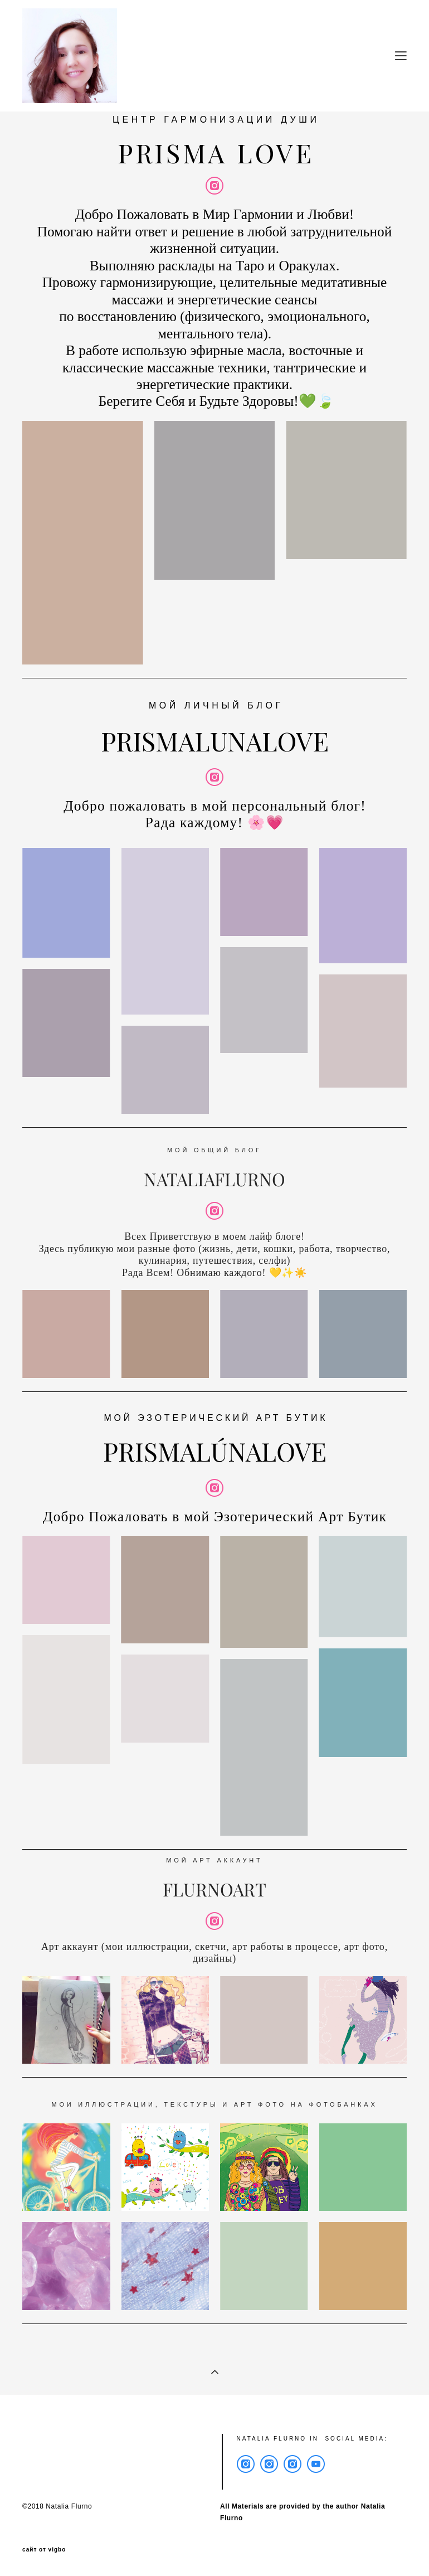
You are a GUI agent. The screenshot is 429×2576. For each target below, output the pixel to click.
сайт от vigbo (44, 2550)
